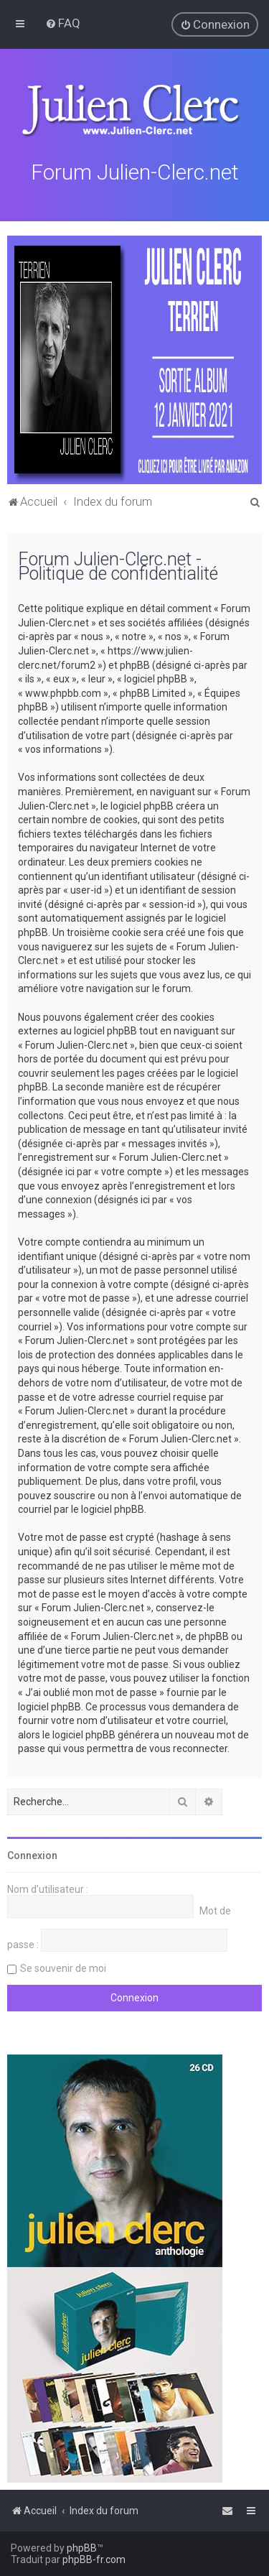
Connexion (32, 1854)
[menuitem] (63, 23)
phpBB (82, 2548)
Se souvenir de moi (63, 1967)
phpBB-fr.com (94, 2559)
